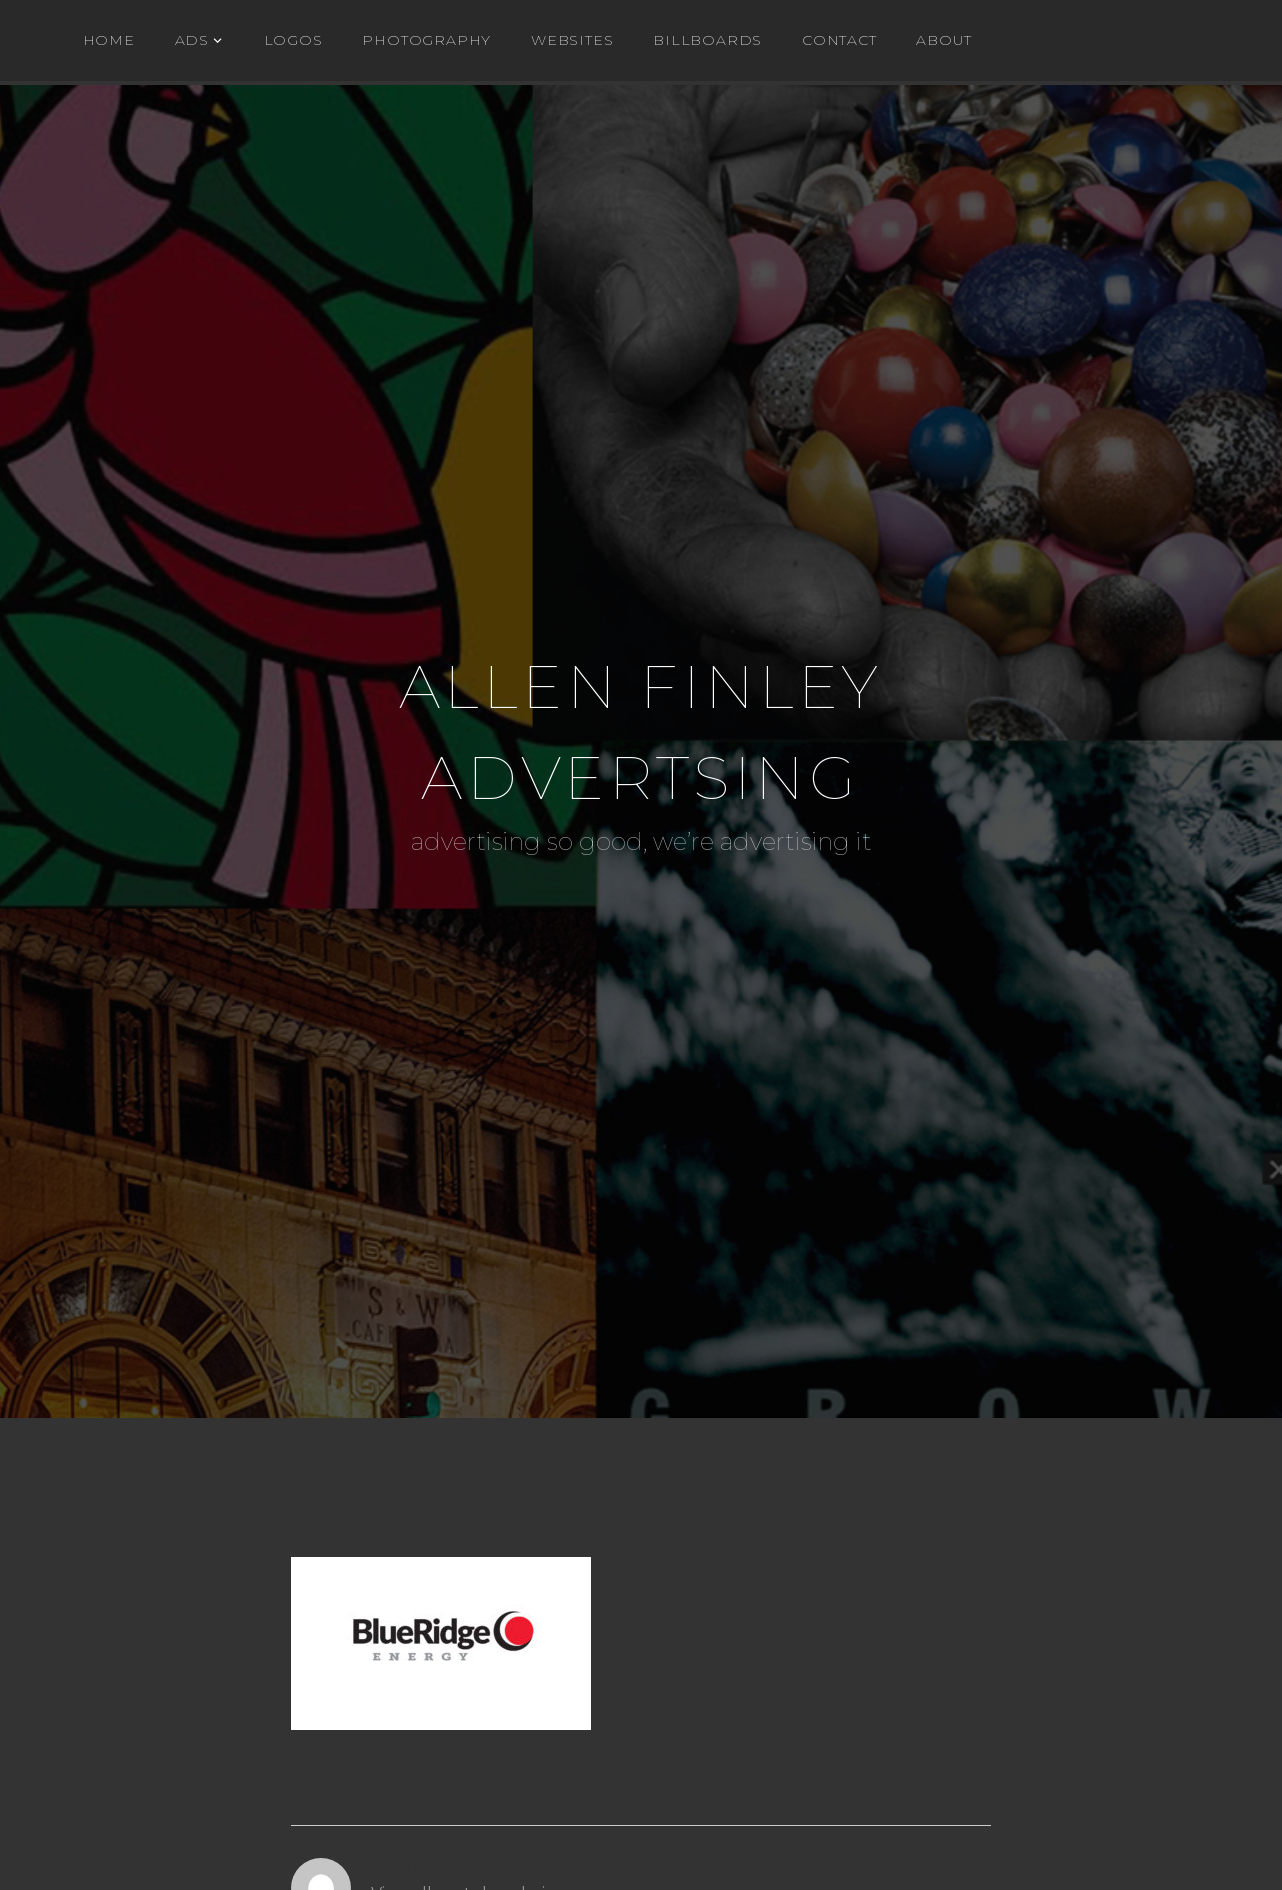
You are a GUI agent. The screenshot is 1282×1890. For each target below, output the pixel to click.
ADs (192, 40)
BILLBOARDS (707, 40)
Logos (293, 40)
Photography (426, 40)
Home (109, 40)
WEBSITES (572, 40)
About (943, 40)
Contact (839, 40)
